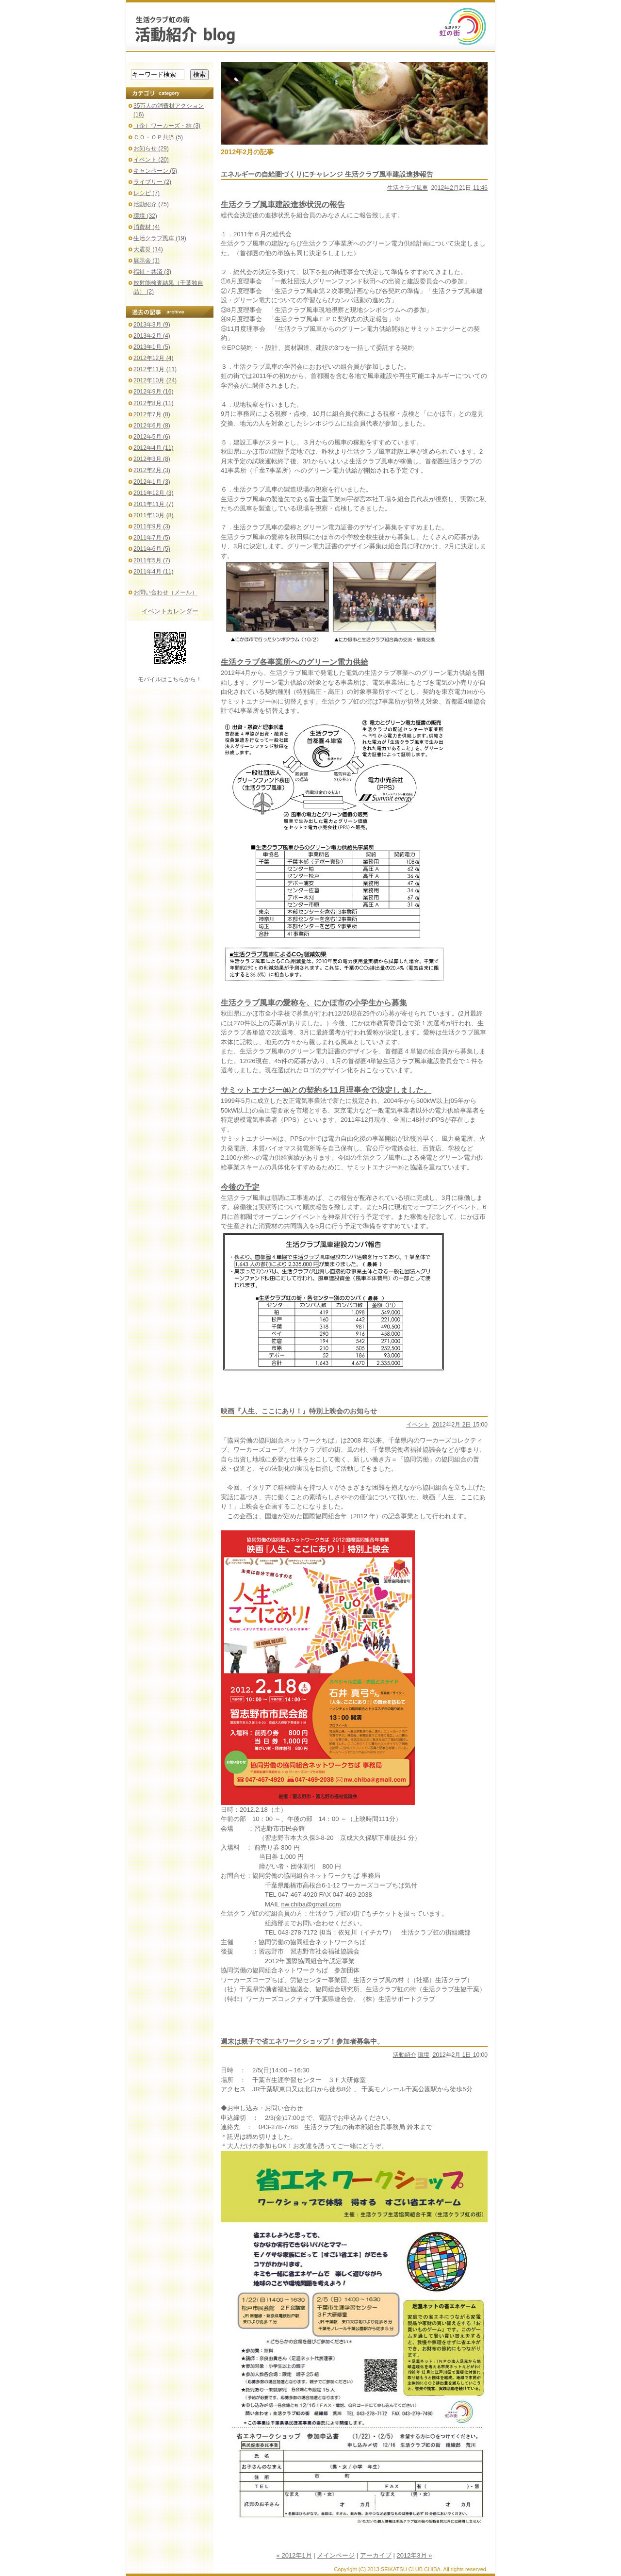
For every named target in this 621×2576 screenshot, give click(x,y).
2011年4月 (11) (153, 571)
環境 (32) (145, 216)
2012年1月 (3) (151, 481)
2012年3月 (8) (151, 459)
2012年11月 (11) (155, 369)
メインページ (336, 2555)
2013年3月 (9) (151, 324)
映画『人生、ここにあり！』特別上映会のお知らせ (299, 1411)
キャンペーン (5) (155, 170)
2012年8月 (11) (153, 403)
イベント (417, 1424)
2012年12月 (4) (153, 358)
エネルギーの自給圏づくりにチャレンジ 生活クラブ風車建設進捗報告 (327, 174)
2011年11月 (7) (153, 504)
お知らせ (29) (151, 148)
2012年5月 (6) (151, 436)
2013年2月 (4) (151, 335)
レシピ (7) (146, 193)
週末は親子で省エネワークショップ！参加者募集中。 (302, 2041)
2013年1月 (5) (151, 347)
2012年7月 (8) (151, 414)
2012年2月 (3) (151, 470)
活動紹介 (404, 2054)
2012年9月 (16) (153, 391)
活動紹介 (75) (151, 204)
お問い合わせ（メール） (165, 592)
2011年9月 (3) (151, 526)
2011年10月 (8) (153, 515)
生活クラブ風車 (407, 187)
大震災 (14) (148, 249)
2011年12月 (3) (153, 493)
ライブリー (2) (152, 182)
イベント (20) (151, 159)
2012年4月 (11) (153, 447)
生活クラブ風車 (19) (159, 238)
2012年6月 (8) (151, 425)
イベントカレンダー (170, 611)
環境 (423, 2054)
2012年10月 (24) (155, 380)
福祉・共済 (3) (152, 271)
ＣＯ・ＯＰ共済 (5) (158, 137)
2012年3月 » (414, 2555)
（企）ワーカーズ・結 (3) (166, 125)
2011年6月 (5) (151, 548)
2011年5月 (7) (151, 560)
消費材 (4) (146, 227)
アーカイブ (376, 2555)
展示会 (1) (146, 260)
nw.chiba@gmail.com (311, 1904)
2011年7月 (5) (151, 537)
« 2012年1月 (294, 2555)
